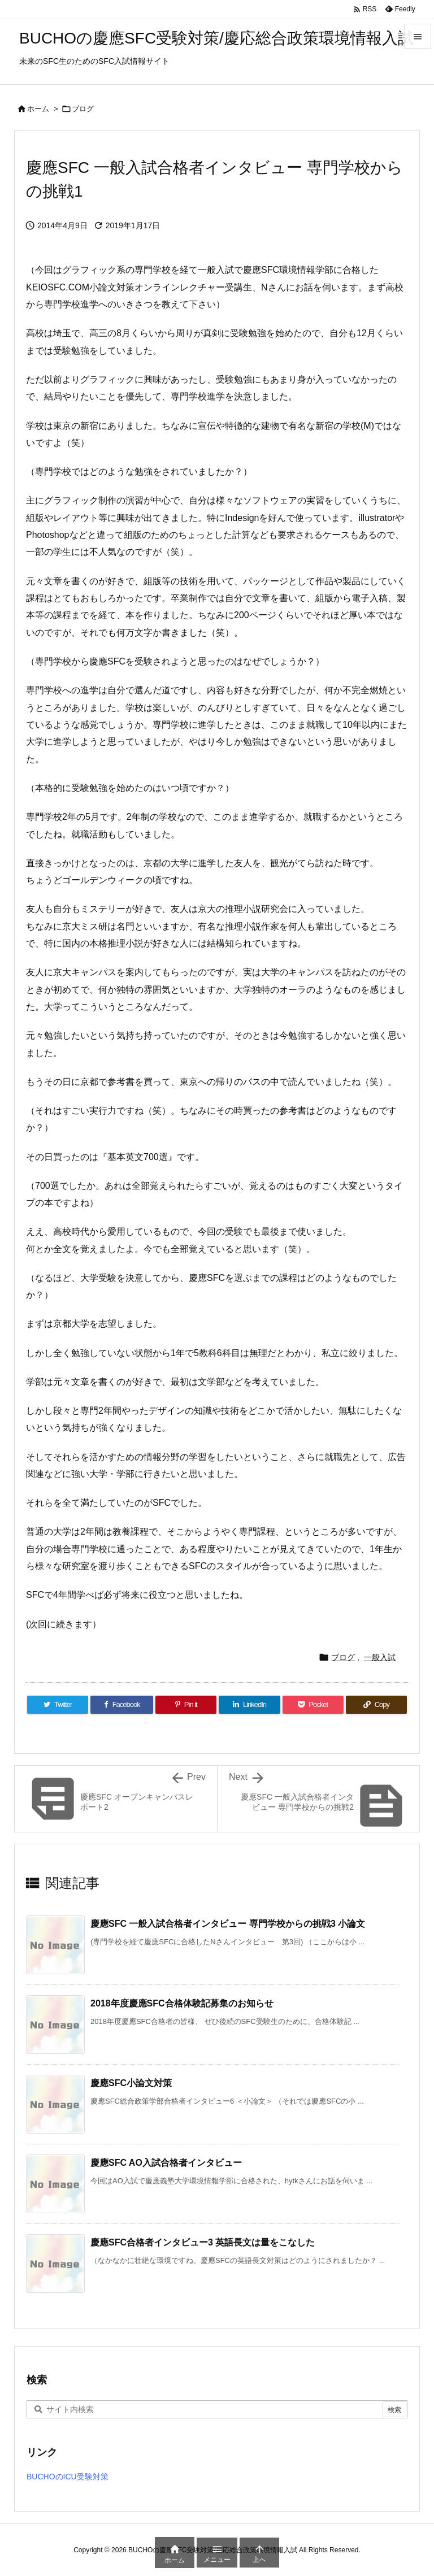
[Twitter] (57, 1705)
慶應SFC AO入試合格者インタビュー (166, 2162)
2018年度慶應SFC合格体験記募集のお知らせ (182, 2003)
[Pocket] (313, 1705)
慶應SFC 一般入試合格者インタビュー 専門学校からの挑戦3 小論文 (227, 1923)
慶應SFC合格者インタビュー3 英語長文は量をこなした (202, 2242)
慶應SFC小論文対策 (131, 2083)
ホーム (38, 109)
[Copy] (376, 1705)
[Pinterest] (185, 1705)
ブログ (83, 109)
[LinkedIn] (249, 1705)
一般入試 (380, 1657)
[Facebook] (121, 1705)
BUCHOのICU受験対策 (67, 2476)
